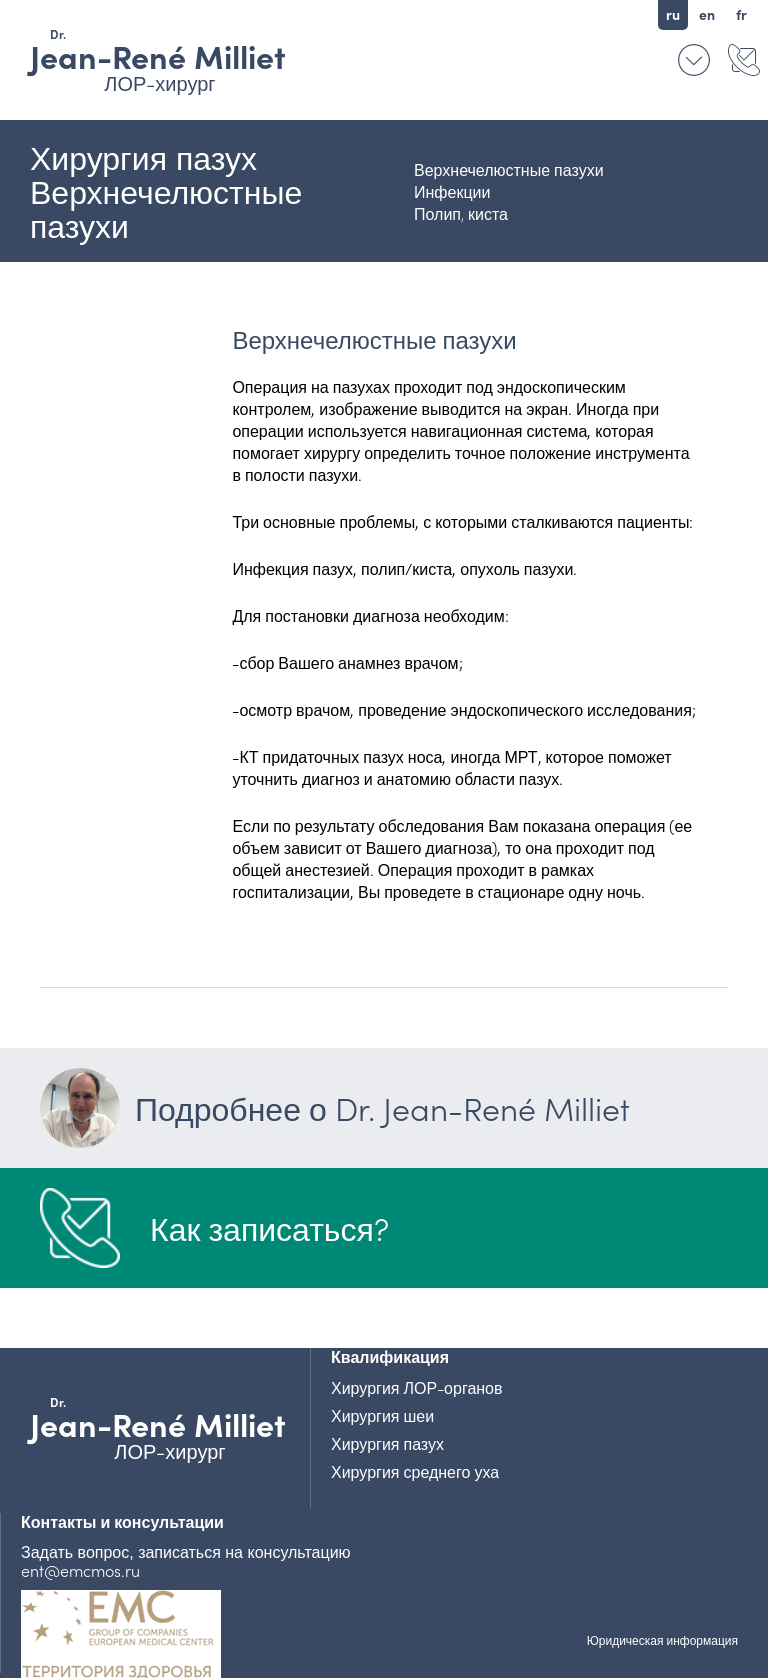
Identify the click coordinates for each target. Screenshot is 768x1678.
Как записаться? (269, 1227)
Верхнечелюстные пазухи (509, 169)
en (707, 14)
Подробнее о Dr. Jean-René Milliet (335, 1108)
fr (741, 14)
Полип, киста (461, 213)
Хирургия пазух (387, 1443)
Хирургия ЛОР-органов (417, 1387)
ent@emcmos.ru (80, 1570)
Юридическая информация (662, 1639)
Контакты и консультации (743, 60)
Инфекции (452, 191)
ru (673, 14)
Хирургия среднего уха (415, 1471)
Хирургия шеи (382, 1415)
